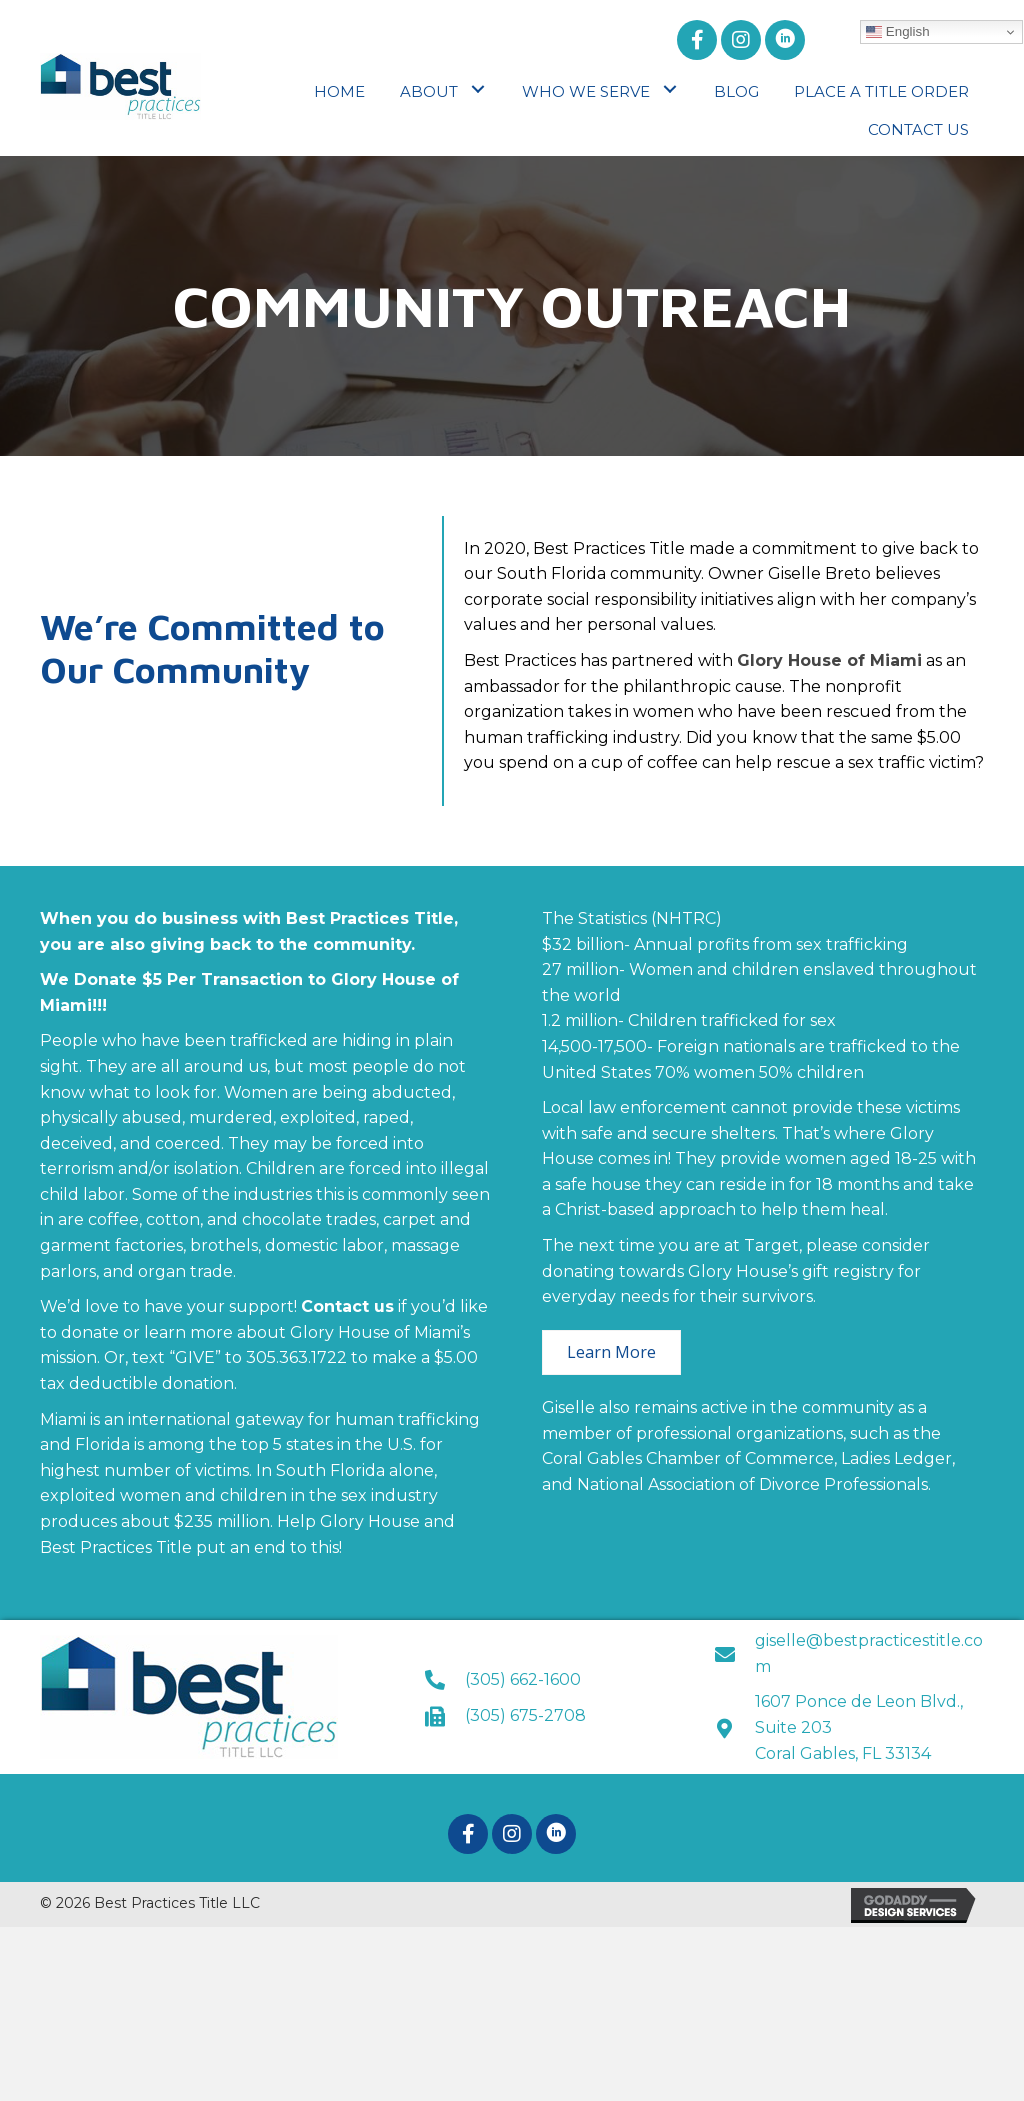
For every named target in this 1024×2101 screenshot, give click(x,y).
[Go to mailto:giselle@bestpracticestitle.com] (849, 1653)
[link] (339, 89)
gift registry (848, 1271)
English (897, 32)
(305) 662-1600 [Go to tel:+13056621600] (523, 1679)
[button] (697, 40)
